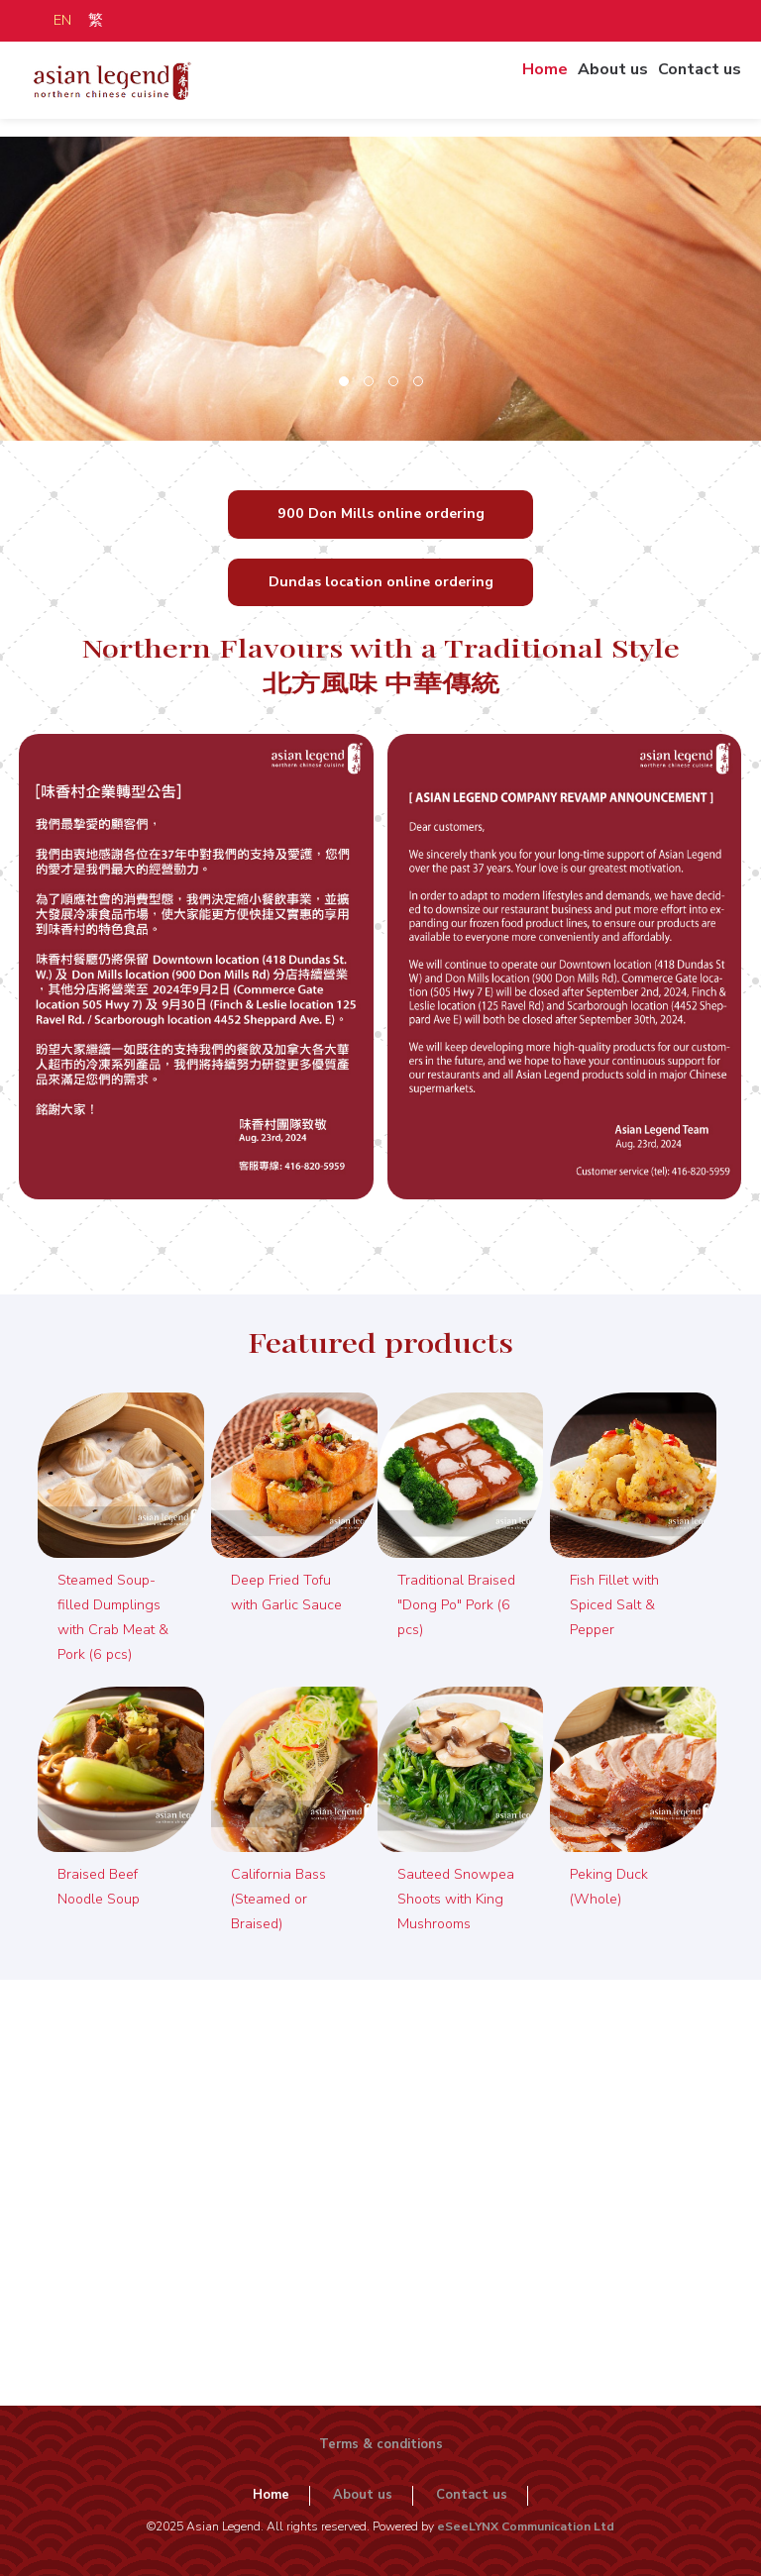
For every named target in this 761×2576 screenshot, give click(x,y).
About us (610, 83)
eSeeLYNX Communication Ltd (525, 2526)
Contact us (695, 83)
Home (542, 83)
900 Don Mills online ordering (381, 513)
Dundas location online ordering (381, 581)
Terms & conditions (381, 2444)
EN (62, 20)
